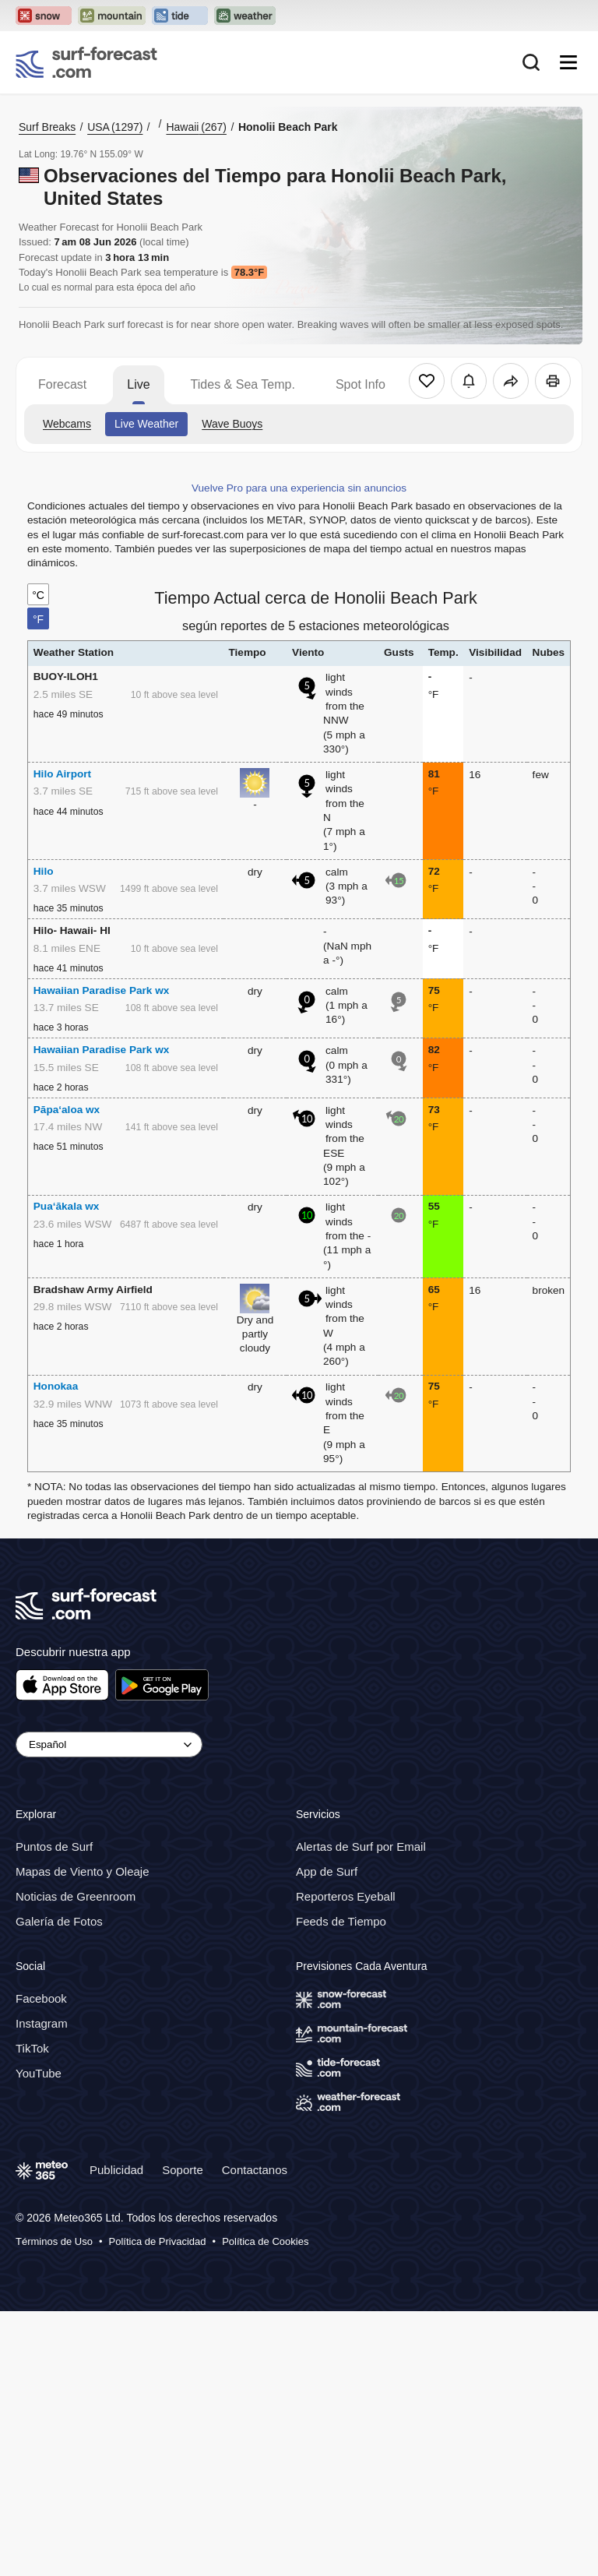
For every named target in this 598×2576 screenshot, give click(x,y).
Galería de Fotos (59, 1921)
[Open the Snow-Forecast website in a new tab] (44, 15)
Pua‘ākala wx (66, 1206)
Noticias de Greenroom (75, 1896)
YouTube (39, 2073)
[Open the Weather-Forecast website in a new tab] (245, 15)
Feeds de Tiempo (341, 1921)
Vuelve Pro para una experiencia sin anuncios (299, 488)
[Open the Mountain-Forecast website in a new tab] (112, 15)
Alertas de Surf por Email (361, 1846)
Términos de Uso (54, 2241)
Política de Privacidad (157, 2241)
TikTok (32, 2048)
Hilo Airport (62, 774)
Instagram (42, 2023)
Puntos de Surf (54, 1846)
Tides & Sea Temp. (243, 384)
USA (114, 127)
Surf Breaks (47, 127)
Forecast (62, 384)
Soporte (182, 2169)
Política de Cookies (265, 2241)
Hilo (43, 871)
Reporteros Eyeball (346, 1896)
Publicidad (116, 2169)
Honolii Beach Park (288, 127)
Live (138, 384)
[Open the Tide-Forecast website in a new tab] (180, 15)
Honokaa (55, 1386)
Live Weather (146, 424)
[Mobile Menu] (568, 62)
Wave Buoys (232, 424)
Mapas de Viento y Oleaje (83, 1871)
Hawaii (196, 127)
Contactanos (254, 2169)
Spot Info (360, 384)
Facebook (41, 1998)
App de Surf (326, 1871)
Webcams (67, 424)
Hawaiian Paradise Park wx (101, 990)
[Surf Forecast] (86, 62)
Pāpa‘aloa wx (66, 1109)
